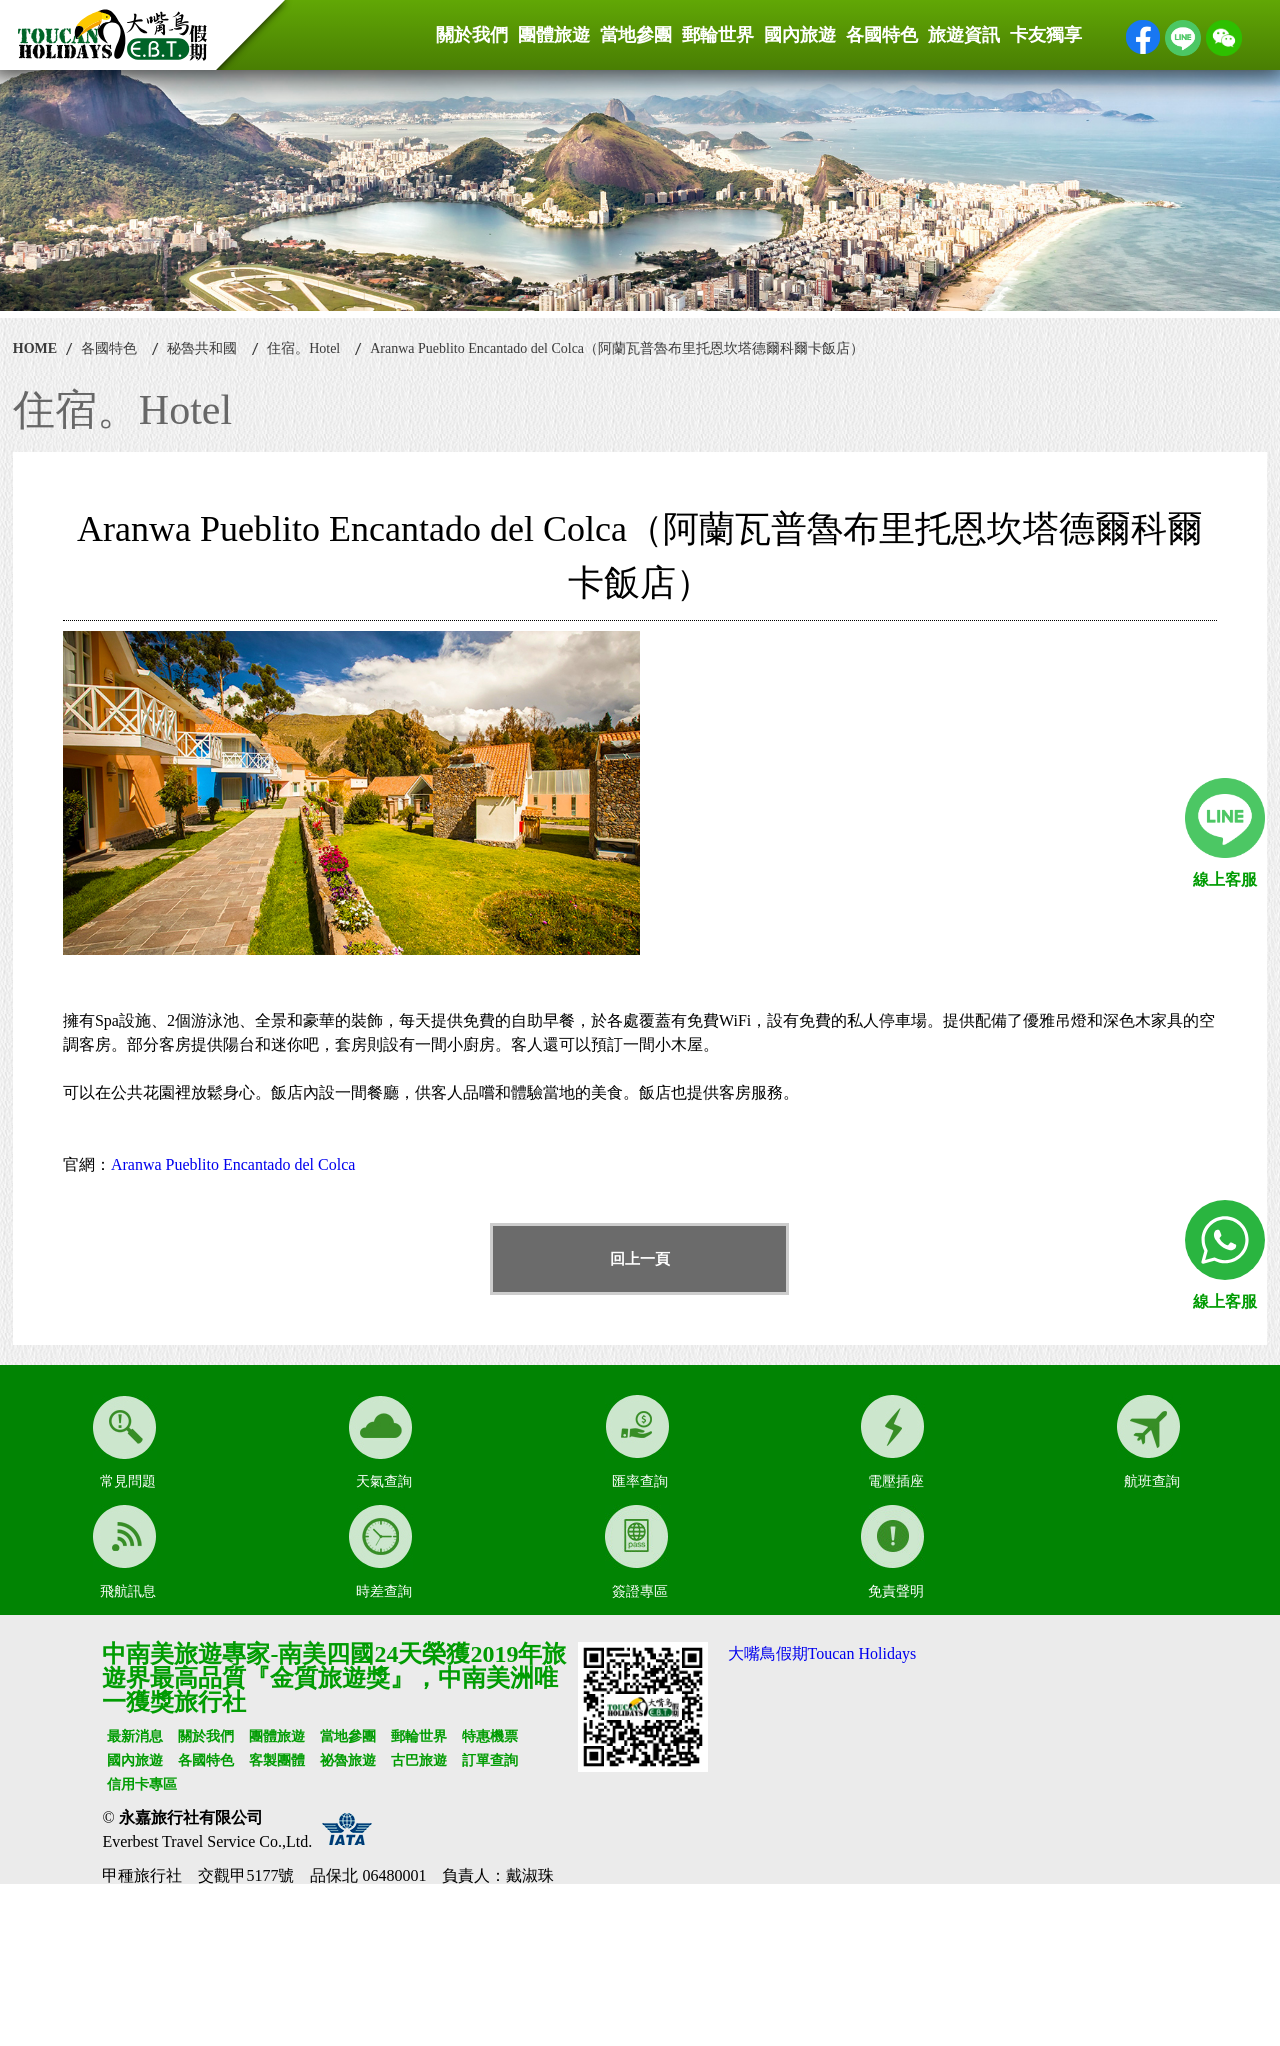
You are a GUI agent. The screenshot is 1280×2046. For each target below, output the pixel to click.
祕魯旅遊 (348, 1760)
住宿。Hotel (303, 348)
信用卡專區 (142, 1784)
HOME (35, 348)
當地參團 (636, 35)
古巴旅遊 (419, 1760)
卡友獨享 (1046, 35)
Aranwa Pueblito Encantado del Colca (233, 1164)
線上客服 (1225, 879)
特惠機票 (490, 1736)
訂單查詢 (490, 1760)
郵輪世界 (718, 35)
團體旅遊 (554, 35)
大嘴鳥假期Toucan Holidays (822, 1653)
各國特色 (882, 35)
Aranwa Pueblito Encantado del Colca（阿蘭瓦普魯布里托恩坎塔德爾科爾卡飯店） (617, 348)
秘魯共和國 (202, 348)
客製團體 (277, 1760)
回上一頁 (640, 1259)
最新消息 (135, 1736)
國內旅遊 (800, 35)
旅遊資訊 (964, 35)
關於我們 (472, 35)
